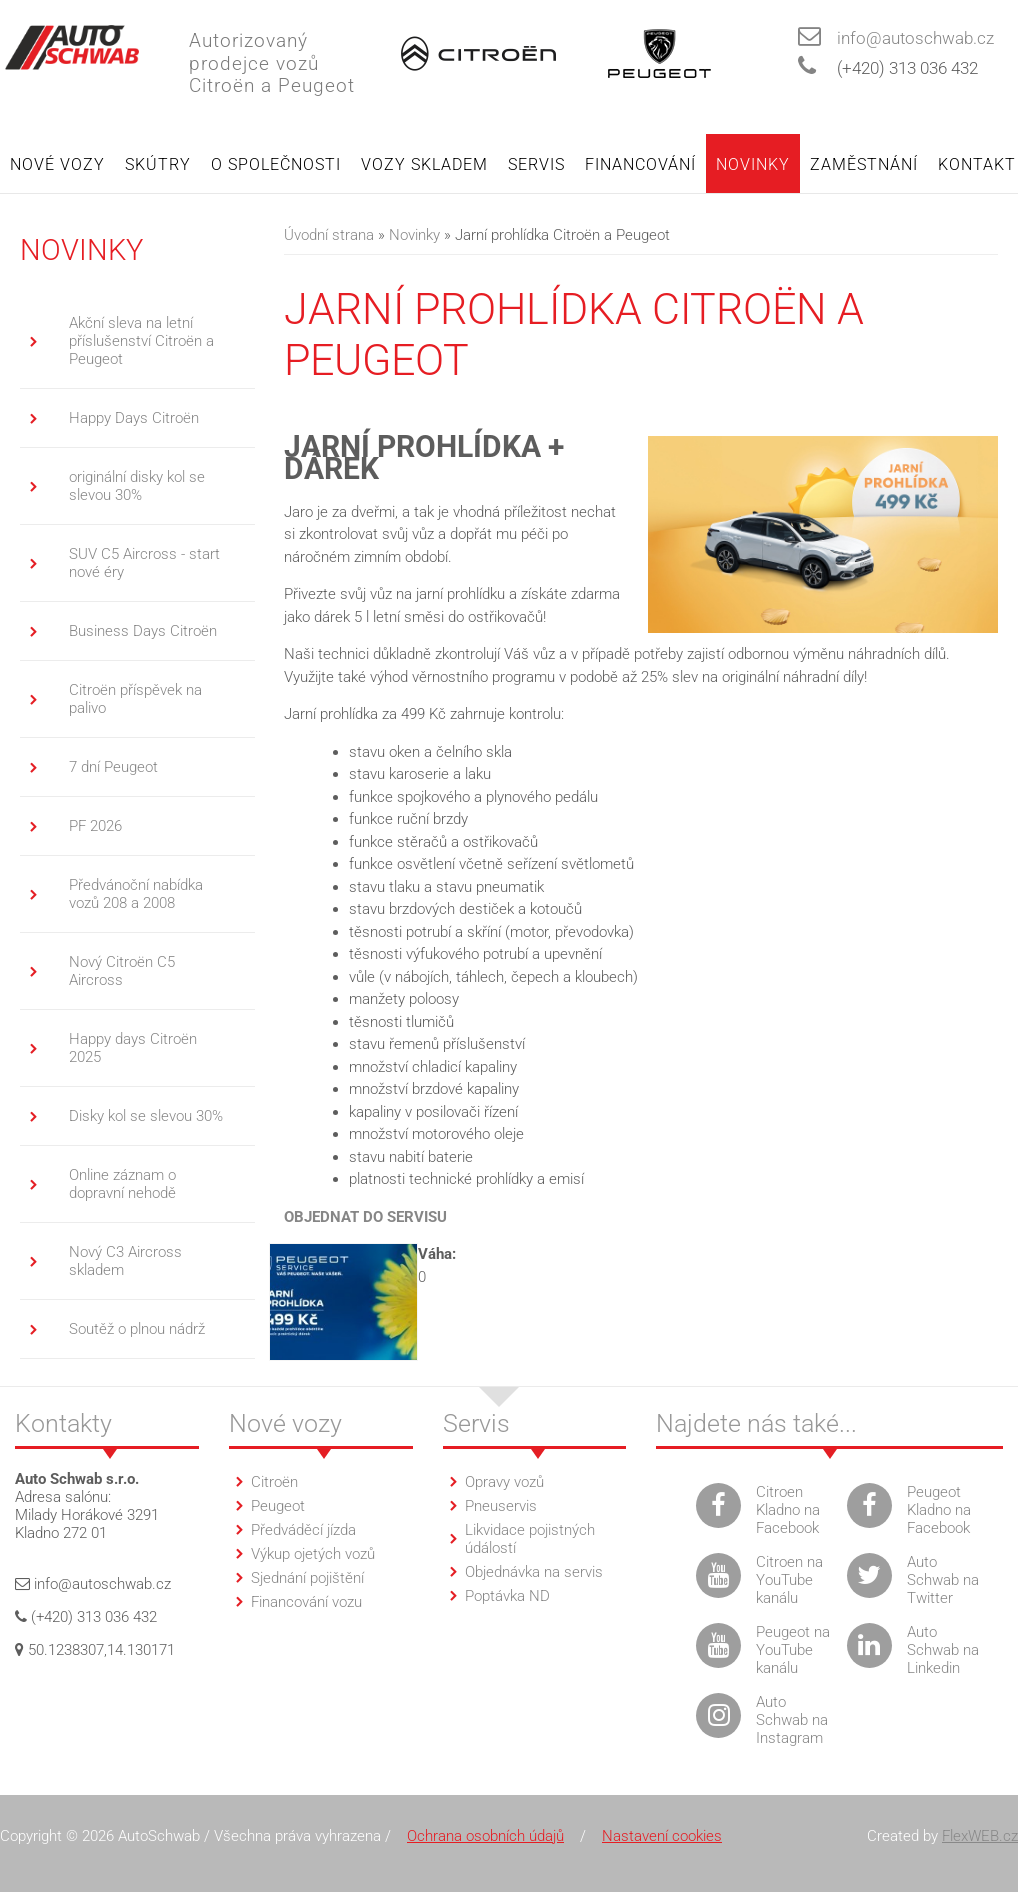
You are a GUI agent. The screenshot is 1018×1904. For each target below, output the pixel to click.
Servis (536, 165)
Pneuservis (501, 1507)
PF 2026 (95, 827)
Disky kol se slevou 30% (146, 1117)
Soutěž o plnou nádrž (137, 1330)
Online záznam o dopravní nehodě (122, 1185)
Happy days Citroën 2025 (133, 1049)
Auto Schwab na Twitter (943, 1581)
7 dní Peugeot (113, 768)
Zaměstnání (864, 165)
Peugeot (278, 1507)
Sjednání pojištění (307, 1579)
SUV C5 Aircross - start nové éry (144, 564)
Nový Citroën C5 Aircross (122, 972)
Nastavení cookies (662, 1837)
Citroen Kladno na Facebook (788, 1511)
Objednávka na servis (534, 1573)
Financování (640, 165)
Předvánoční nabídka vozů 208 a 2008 (136, 895)
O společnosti (276, 165)
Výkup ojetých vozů (313, 1555)
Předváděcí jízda (303, 1531)
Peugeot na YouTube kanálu (793, 1651)
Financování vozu (306, 1603)
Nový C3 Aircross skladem (125, 1262)
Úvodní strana (329, 236)
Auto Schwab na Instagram (792, 1721)
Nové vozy (57, 165)
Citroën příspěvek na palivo (135, 700)
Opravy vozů (504, 1483)
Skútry (158, 165)
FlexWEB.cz (980, 1837)
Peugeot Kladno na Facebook (939, 1511)
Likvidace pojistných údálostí (530, 1540)
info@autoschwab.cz (915, 38)
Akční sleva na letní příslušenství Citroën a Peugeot (141, 342)
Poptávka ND (507, 1597)
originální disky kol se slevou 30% (137, 487)
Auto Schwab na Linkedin (943, 1651)
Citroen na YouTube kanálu (789, 1581)
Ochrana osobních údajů (485, 1837)
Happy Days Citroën (134, 419)
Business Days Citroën (143, 632)
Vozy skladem (424, 165)
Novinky (753, 165)
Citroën (274, 1483)
